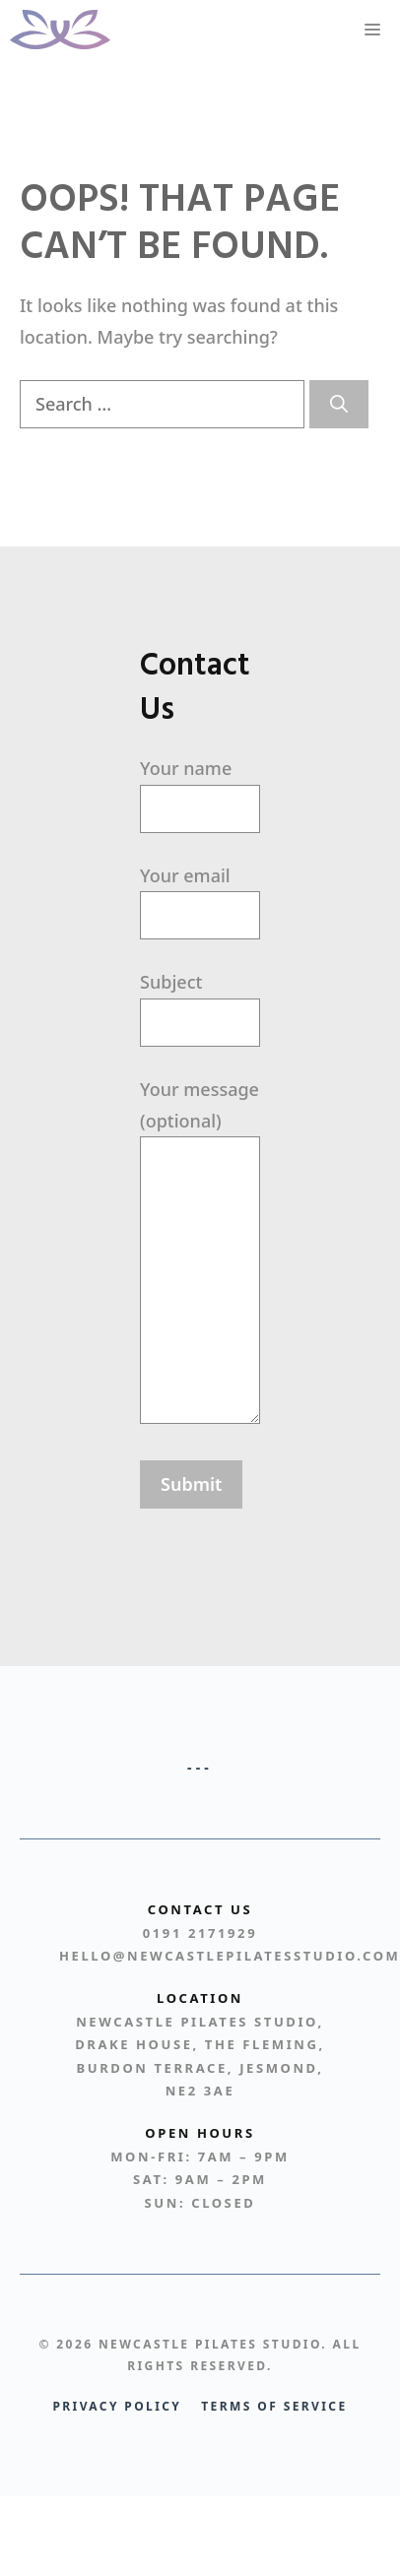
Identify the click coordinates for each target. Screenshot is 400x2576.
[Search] (338, 404)
